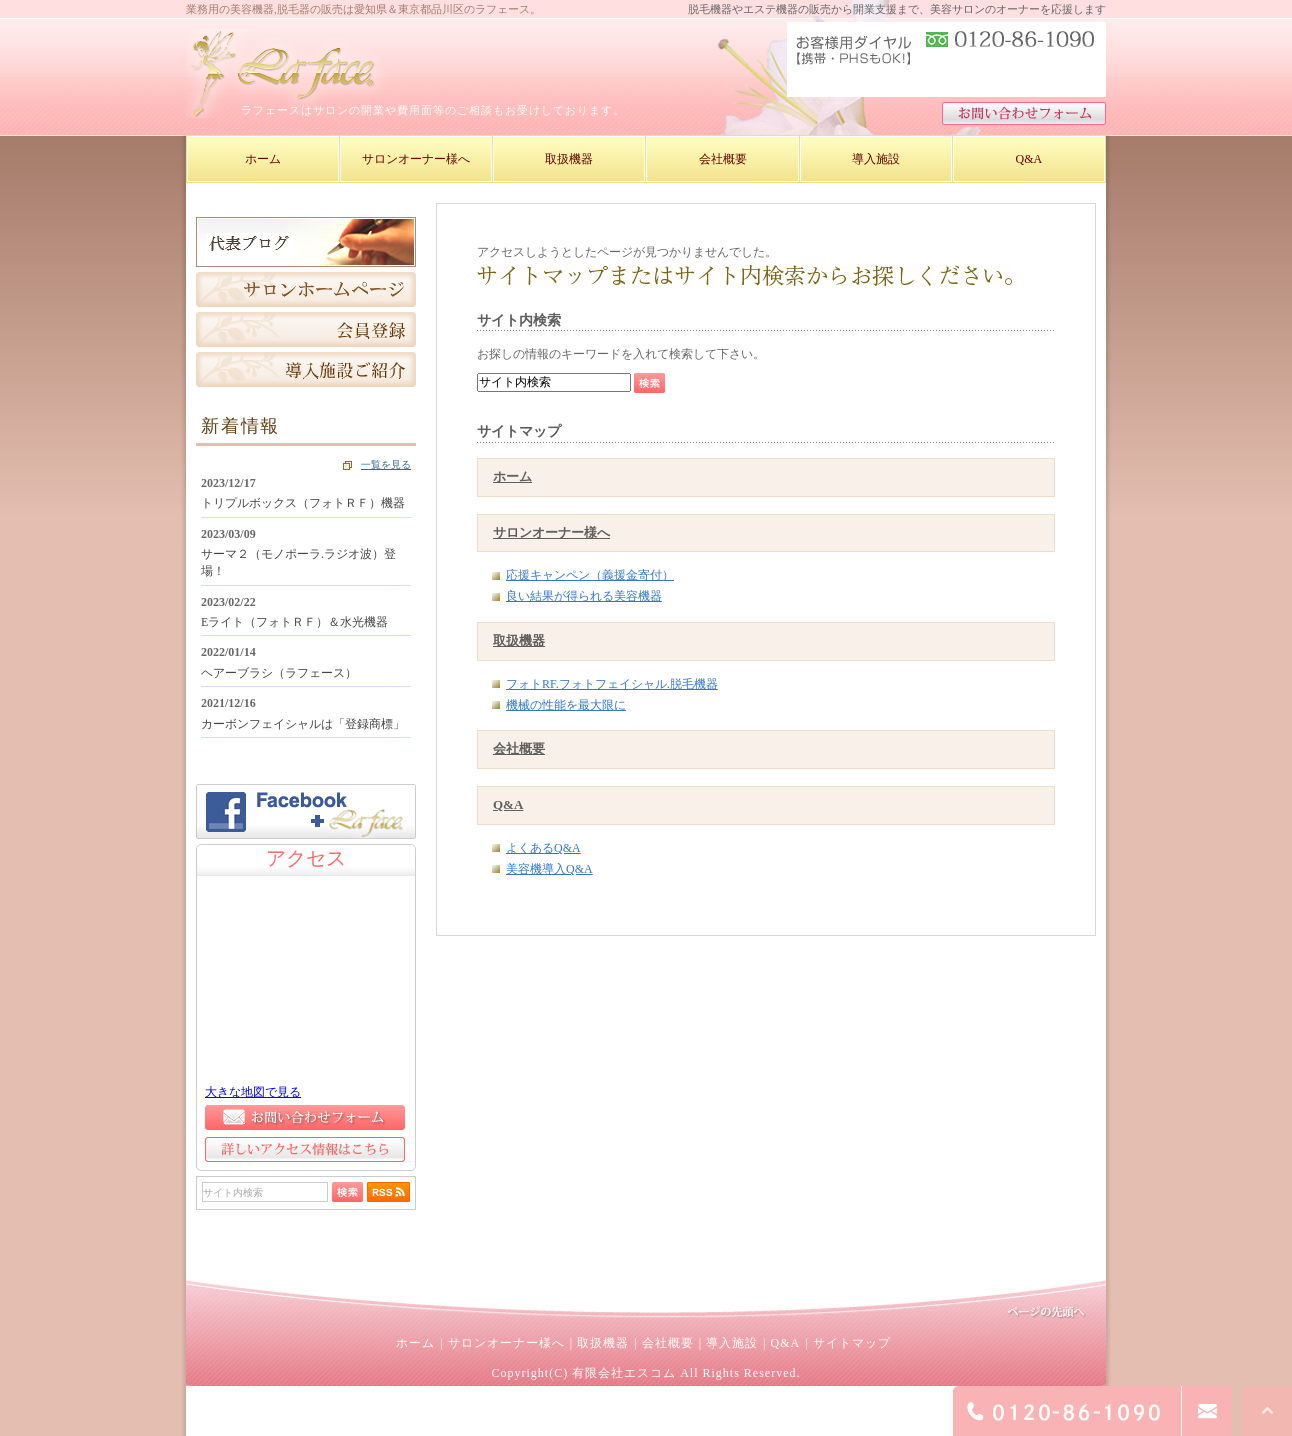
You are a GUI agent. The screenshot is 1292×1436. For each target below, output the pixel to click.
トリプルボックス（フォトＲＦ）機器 (303, 503)
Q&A (508, 804)
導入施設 (732, 1343)
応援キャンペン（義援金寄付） (590, 575)
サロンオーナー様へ (551, 532)
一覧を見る (386, 464)
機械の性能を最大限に (566, 705)
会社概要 (519, 748)
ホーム (512, 476)
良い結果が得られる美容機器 (584, 596)
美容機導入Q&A (549, 869)
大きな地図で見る (253, 1092)
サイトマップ (852, 1343)
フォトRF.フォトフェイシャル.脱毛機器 (612, 684)
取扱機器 (519, 640)
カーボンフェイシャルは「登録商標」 (303, 724)
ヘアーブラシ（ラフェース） (279, 673)
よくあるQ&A (543, 848)
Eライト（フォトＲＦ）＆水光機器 (294, 622)
